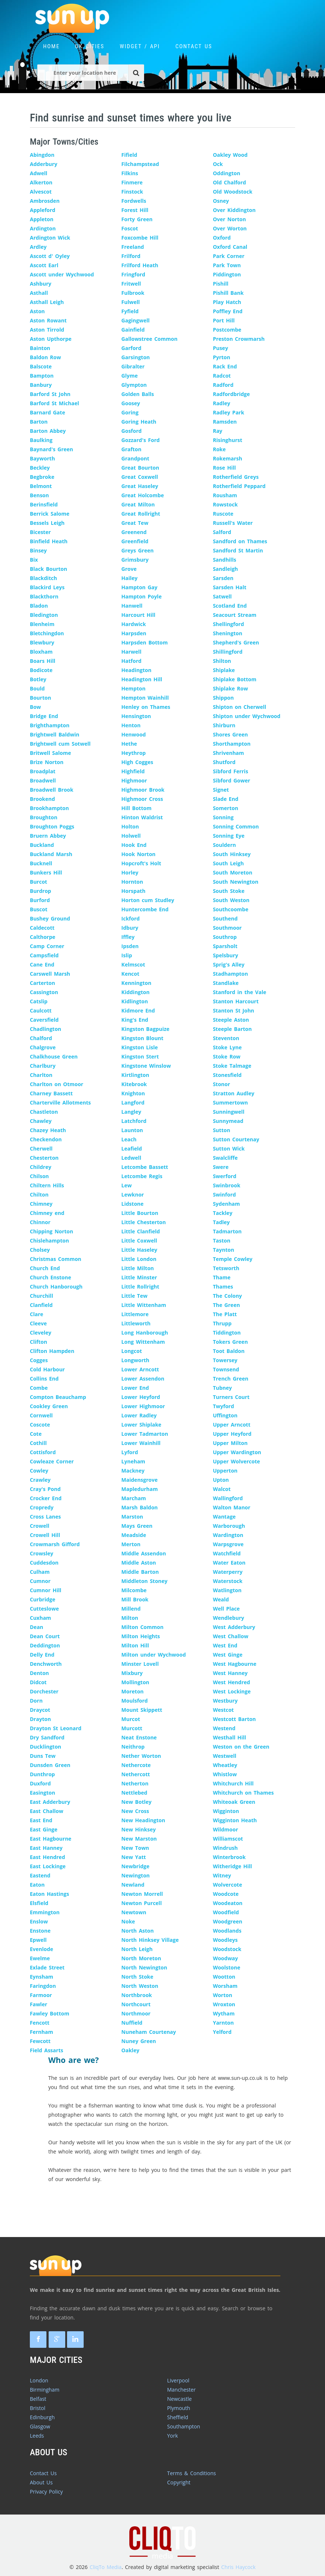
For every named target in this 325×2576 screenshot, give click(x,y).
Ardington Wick (50, 237)
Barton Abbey (48, 430)
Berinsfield (44, 504)
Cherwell (41, 1148)
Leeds (37, 2435)
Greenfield (134, 541)
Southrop (225, 936)
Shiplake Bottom (234, 679)
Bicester (40, 532)
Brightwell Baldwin (54, 734)
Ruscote (223, 513)
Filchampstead (140, 163)
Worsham (225, 1985)
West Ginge (227, 1654)
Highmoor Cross (142, 798)
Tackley (223, 1212)
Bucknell (41, 863)
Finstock (132, 191)
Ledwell (131, 1157)
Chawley (41, 1120)
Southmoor (227, 927)
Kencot (130, 973)
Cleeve (38, 1323)
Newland (132, 1884)
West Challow (230, 1636)
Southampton (183, 2426)
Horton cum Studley (147, 900)
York (172, 2435)
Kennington (136, 982)
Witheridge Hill (232, 1866)
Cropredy (41, 1507)
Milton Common (142, 1626)
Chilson (39, 1176)
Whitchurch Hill (233, 1783)
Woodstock (227, 1949)
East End (41, 1820)
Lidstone (132, 1203)
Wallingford (228, 1498)
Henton (130, 725)
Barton (39, 421)
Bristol (37, 2407)
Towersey (225, 1360)
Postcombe (227, 329)
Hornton (132, 881)
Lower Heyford (140, 1396)
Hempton (133, 688)
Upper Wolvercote (236, 1461)
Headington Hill (141, 679)
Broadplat (42, 771)
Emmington (45, 1912)
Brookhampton (49, 808)
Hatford (131, 660)
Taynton (223, 1249)
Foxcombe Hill (139, 237)
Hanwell (131, 605)
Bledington (44, 614)
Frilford (130, 255)
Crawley (40, 1479)
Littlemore (134, 1314)
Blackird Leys (47, 587)
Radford (223, 384)
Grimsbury (134, 559)
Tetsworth (226, 1268)
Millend (130, 1608)
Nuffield (131, 2022)
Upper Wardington (237, 1452)
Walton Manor (232, 1507)
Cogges (39, 1360)
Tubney (222, 1387)
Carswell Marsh (50, 973)
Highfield (132, 771)
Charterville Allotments (60, 1102)
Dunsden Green (50, 1764)
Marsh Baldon (139, 1507)
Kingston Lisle (139, 1047)
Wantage (224, 1516)
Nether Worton (141, 1755)
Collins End (44, 1378)
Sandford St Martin (238, 550)
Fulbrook (132, 292)
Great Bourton (140, 467)
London (39, 2380)
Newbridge (135, 1866)
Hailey (129, 578)
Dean (36, 1626)
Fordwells (133, 200)
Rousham (225, 495)
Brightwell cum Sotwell (60, 743)
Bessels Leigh (47, 522)
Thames (223, 1286)
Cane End (42, 964)
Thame (222, 1277)
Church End (45, 1268)
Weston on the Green (241, 1746)
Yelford (222, 2031)
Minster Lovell (139, 1663)
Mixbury (132, 1672)
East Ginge (43, 1829)
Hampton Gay (139, 587)
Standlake (226, 982)
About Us (41, 2482)
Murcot (130, 1718)
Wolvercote (227, 1884)
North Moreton (141, 1958)
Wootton (224, 1976)
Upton (221, 1479)
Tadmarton (227, 1231)
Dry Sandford (47, 1737)
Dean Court (45, 1636)
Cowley (39, 1470)
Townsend (226, 1369)
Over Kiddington (234, 209)
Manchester (181, 2389)
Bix (34, 559)
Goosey (130, 403)
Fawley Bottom (49, 2013)
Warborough (229, 1525)
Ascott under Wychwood (62, 274)
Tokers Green (230, 1341)
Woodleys (225, 1939)
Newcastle (179, 2398)
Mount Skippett (141, 1709)
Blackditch (43, 578)
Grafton (131, 449)
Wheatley (225, 1764)
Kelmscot (133, 964)
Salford (222, 532)
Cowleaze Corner (52, 1461)
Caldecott (42, 927)
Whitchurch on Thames (243, 1792)
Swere (221, 1166)
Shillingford (227, 651)
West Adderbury (234, 1626)
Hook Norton (138, 854)
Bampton (41, 375)
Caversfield (44, 1019)
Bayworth (42, 458)
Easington (42, 1792)
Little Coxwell (139, 1240)
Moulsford (134, 1700)
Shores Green (230, 734)
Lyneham (133, 1461)
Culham (40, 1571)
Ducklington (45, 1746)
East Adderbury (50, 1801)
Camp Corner (47, 946)
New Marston (139, 1838)
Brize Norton (46, 762)
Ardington (43, 228)
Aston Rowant (48, 320)
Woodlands (227, 1930)
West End (225, 1645)
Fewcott (40, 2041)
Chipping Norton (51, 1231)
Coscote (40, 1424)
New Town (135, 1847)
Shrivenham (228, 752)
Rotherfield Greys (236, 476)
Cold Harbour (47, 1369)
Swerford (225, 1176)
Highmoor (134, 780)
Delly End (42, 1654)
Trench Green (230, 1378)
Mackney (132, 1470)
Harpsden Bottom (144, 642)
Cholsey (40, 1249)
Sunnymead (228, 1120)
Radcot (222, 375)
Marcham (133, 1498)
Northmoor (135, 2013)
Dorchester (44, 1691)
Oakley (130, 2050)
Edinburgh (42, 2417)
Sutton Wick (229, 1148)
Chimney (41, 1203)
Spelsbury (225, 955)
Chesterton (44, 1157)
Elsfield (39, 1903)
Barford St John (50, 394)
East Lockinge (48, 1866)
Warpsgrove (228, 1544)
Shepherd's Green (236, 642)
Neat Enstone (139, 1737)
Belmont (41, 486)
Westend (224, 1728)
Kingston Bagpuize (145, 1028)
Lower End (135, 1387)
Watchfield (227, 1553)
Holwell (130, 835)
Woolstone (226, 1967)
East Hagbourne (50, 1838)
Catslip (39, 1001)
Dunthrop (42, 1774)
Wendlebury (228, 1617)
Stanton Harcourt (236, 1001)
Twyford (223, 1406)
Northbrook (136, 1995)
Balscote (41, 366)
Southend (225, 918)
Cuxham (40, 1617)
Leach (128, 1139)
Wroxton (224, 2004)
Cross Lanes (45, 1516)
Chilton (39, 1194)
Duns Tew (43, 1755)
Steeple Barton (232, 1028)
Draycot (40, 1709)
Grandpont (135, 458)
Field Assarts (46, 2050)
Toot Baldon (229, 1350)
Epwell (38, 1939)
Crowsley (41, 1553)
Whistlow (225, 1774)
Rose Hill (224, 467)
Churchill (41, 1295)
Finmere (132, 182)
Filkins (129, 173)
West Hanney (230, 1672)
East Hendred (47, 1857)
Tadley (221, 1222)
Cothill (38, 1442)
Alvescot (41, 191)
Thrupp (222, 1323)
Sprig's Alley (229, 964)
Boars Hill (42, 660)
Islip (126, 955)
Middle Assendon (143, 1553)
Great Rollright (140, 513)
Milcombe (134, 1590)
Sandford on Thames (240, 541)
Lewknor (132, 1194)
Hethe (129, 743)
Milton (129, 1617)
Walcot (222, 1488)
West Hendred (231, 1682)
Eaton (37, 1884)
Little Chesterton (143, 1222)
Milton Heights (140, 1636)
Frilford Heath (139, 265)
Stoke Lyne (227, 1047)
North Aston (137, 1930)
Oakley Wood (230, 154)
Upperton (225, 1470)
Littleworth (135, 1323)
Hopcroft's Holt (141, 863)
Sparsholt (225, 946)
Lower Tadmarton (144, 1433)
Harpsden (133, 633)
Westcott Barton (234, 1718)
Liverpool (178, 2380)
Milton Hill (135, 1645)
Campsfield (44, 955)
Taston (221, 1240)
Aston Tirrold (47, 329)
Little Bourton (139, 1212)
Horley (129, 872)
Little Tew (134, 1295)
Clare (36, 1314)
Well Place (226, 1608)
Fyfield (130, 311)
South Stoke (229, 890)
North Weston (139, 1985)
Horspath (133, 890)
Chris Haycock (238, 2566)
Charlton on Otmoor (56, 1084)
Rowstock (225, 504)
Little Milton (137, 1268)
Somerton (225, 808)
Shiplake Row (230, 688)
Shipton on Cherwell (239, 706)
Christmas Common (55, 1258)
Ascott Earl (44, 265)
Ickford (130, 918)
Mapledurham (139, 1488)
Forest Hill (134, 209)
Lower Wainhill (140, 1442)
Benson (39, 495)
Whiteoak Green (234, 1801)
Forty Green (137, 219)
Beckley (40, 467)
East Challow (46, 1811)
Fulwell (130, 301)
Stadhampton (230, 973)
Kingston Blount (142, 1038)
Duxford (40, 1783)
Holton (130, 826)
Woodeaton (227, 1903)
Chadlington (45, 1028)
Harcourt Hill (138, 614)
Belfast (38, 2398)
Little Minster (139, 1277)
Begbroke (42, 476)
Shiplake (224, 670)
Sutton (221, 1130)
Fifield (129, 154)
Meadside (133, 1534)
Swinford (224, 1194)
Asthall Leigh (47, 301)
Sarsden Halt (230, 587)
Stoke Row (227, 1056)
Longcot (131, 1350)
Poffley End (227, 311)
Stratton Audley (234, 1093)
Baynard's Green (51, 449)
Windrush (225, 1847)
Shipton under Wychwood (246, 716)
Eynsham (41, 1976)
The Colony (227, 1295)
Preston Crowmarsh (239, 338)
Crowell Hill (45, 1534)
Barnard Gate (47, 412)
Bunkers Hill (46, 872)
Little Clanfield (140, 1231)
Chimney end (47, 1212)
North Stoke (137, 1976)
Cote (36, 1433)
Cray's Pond (45, 1488)
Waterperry (228, 1571)
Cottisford (43, 1452)
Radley (221, 403)
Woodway (225, 1958)
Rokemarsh (227, 458)
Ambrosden (45, 200)
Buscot (39, 909)
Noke (128, 1921)
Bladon (39, 605)
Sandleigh (225, 568)
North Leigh (137, 1949)
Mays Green (136, 1525)
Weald (221, 1599)
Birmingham (44, 2389)
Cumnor (40, 1580)
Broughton (43, 817)
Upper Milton (230, 1442)
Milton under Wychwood (153, 1654)
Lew (126, 1185)
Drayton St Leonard (55, 1728)
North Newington (144, 1967)
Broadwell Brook (51, 789)
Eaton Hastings (49, 1893)
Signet (221, 789)
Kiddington (135, 992)
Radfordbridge (231, 394)
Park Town (227, 265)
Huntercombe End (144, 909)
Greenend (134, 532)
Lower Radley (139, 1415)
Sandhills (224, 559)
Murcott (131, 1728)
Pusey (220, 347)
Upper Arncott (232, 1424)
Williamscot (228, 1838)
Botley (38, 679)
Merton (130, 1544)
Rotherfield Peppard (239, 486)
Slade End (225, 798)
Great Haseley (139, 486)
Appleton (41, 219)
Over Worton (230, 228)
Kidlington (134, 1001)
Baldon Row (45, 357)
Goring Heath (138, 421)
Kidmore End (138, 1010)
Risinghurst (227, 440)
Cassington (44, 992)
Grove (128, 568)
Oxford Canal (230, 246)
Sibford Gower (231, 780)
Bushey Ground (50, 918)
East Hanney (46, 1847)
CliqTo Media (106, 2566)
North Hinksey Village (150, 1939)
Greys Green (137, 550)
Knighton (133, 1093)
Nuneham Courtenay (148, 2031)
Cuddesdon (44, 1562)
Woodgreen (227, 1921)
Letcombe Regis (141, 1176)
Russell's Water (233, 522)
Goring (130, 412)
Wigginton (226, 1811)
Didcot (38, 1682)
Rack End (225, 366)
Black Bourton (48, 568)
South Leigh (228, 863)
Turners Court (231, 1396)
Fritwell (131, 283)
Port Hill (224, 320)
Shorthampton (232, 743)
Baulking (41, 440)
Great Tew (134, 522)
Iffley (127, 936)
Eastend (40, 1875)
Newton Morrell (142, 1893)
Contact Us (43, 2473)
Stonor (221, 1084)
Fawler (38, 2004)
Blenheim (42, 624)
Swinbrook (226, 1185)
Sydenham (226, 1203)
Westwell (225, 1755)
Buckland (42, 844)
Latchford (133, 1120)
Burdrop (40, 890)
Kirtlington (135, 1074)
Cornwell (41, 1415)
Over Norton (229, 219)
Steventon (226, 1038)
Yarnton (223, 2022)
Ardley (38, 246)
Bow (35, 706)
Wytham (224, 2013)
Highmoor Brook (142, 789)
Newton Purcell (141, 1903)
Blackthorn (44, 596)
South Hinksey (232, 854)
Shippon (223, 697)
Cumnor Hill (45, 1590)
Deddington (45, 1645)
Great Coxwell (139, 476)
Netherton (134, 1783)
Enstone (40, 1930)
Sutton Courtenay (236, 1139)
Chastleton (44, 1111)
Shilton (222, 660)
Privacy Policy (46, 2491)
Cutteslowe (44, 1608)
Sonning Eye (229, 835)
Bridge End (44, 716)
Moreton (132, 1691)
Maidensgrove (139, 1479)
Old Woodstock (232, 191)
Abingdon (42, 154)
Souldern (224, 844)
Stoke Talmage (232, 1065)
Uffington (225, 1415)
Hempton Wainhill (145, 697)
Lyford (129, 1452)
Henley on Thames (145, 706)
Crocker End (46, 1498)
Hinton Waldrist (142, 817)
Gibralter (132, 366)
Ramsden (225, 421)
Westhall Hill (229, 1737)
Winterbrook (229, 1857)
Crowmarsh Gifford (55, 1544)
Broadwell (43, 780)
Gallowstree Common (149, 338)
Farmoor (41, 1995)
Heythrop (133, 752)
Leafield (131, 1148)
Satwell (222, 596)
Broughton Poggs (52, 826)
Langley (131, 1111)
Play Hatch (227, 301)
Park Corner (229, 255)
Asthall (39, 292)
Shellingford (228, 624)
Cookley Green (49, 1406)
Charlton (41, 1074)
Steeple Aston (231, 1019)
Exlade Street (47, 1967)
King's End (134, 1019)
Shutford (224, 762)
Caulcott (41, 1010)
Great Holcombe (142, 495)
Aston (37, 311)
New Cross (135, 1811)
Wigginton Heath (235, 1820)
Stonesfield (227, 1074)
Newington (135, 1875)
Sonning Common (236, 826)
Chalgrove (43, 1047)
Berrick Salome (49, 513)
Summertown (230, 1102)
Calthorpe (42, 936)
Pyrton (221, 357)
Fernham (41, 2031)
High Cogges (137, 762)
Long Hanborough (144, 1332)
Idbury (129, 927)
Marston (132, 1516)
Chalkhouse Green (54, 1056)
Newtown (133, 1912)
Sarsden (223, 578)
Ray (218, 430)
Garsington (135, 357)
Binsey (38, 550)
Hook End (133, 844)
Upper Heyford (232, 1433)
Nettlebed (134, 1792)
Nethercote (136, 1764)
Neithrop (132, 1746)
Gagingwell (135, 320)
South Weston (231, 900)
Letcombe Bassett (144, 1166)
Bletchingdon (47, 633)
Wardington (228, 1534)
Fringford (133, 274)
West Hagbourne (234, 1663)
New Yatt (133, 1857)
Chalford (41, 1038)
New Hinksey (138, 1829)
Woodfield (226, 1912)
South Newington (235, 881)
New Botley (136, 1801)
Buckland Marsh (51, 854)
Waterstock (227, 1580)
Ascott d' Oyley (50, 255)
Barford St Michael (54, 403)
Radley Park (228, 412)
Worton (223, 1995)
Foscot (129, 228)
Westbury (225, 1700)
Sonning (223, 817)
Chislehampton (49, 1240)
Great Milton (138, 504)
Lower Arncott (140, 1369)
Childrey (40, 1166)
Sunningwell (229, 1111)
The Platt (225, 1314)
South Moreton (232, 872)
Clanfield (41, 1304)
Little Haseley (139, 1249)
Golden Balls (137, 394)
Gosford (131, 430)
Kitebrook (134, 1084)
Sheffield (177, 2417)
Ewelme (40, 1958)
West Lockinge (232, 1691)
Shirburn (224, 725)
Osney (221, 200)
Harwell (131, 651)
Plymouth (179, 2407)
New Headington (143, 1820)
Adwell (38, 173)
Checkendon (46, 1139)
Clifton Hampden (52, 1350)
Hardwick (133, 624)
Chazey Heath (48, 1130)
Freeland (132, 246)
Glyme (129, 375)
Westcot (223, 1709)
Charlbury (43, 1065)
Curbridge (42, 1599)
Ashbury (40, 283)
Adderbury (43, 163)
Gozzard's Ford (140, 440)
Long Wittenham (143, 1341)
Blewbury (42, 642)
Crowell (39, 1525)
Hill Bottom (136, 808)
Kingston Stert (140, 1056)
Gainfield (132, 329)
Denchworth (46, 1663)
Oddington (226, 173)
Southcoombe (230, 909)
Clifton (38, 1341)
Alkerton (41, 182)
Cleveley (40, 1332)
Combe (39, 1387)
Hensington (136, 716)
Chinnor (40, 1222)
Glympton (134, 384)
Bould (37, 688)
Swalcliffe (225, 1157)
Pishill (220, 283)
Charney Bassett (51, 1093)
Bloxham (41, 651)
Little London (138, 1258)
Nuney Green (138, 2041)
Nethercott (135, 1774)
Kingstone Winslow (146, 1065)
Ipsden (130, 946)
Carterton (42, 982)
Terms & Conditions (191, 2473)
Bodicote (41, 670)
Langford (132, 1102)
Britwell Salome (50, 752)
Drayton (40, 1718)
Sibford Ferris (230, 771)
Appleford (42, 209)
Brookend (42, 798)
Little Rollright (140, 1286)
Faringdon (43, 1985)
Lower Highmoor (143, 1406)
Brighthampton (49, 725)
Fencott (39, 2022)
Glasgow (40, 2426)
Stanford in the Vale (239, 992)
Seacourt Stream (234, 614)
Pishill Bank (228, 292)
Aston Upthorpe (50, 338)
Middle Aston (138, 1562)
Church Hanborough (56, 1286)
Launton (132, 1130)
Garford (131, 347)
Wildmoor (225, 1829)
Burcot (38, 881)
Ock (218, 163)
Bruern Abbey (48, 835)
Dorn (36, 1700)
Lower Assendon (142, 1378)
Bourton (40, 697)
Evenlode (41, 1949)
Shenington (227, 633)
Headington (136, 670)
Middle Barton (140, 1571)
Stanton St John (233, 1010)
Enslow (39, 1921)
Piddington (227, 274)
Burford (40, 900)
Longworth (135, 1360)
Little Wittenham (143, 1304)
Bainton (40, 347)
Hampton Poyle (141, 596)
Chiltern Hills (47, 1185)
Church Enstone (50, 1277)
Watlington (227, 1590)
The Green (226, 1304)
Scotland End (230, 605)
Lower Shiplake (141, 1424)
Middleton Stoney (144, 1580)
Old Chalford (229, 182)
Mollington (135, 1682)
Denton (39, 1672)
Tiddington (227, 1332)
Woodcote (226, 1893)
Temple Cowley (232, 1258)
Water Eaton (229, 1562)
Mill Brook (134, 1599)
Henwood (133, 734)
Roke (219, 449)
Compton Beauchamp (58, 1396)
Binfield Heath (48, 541)
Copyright (179, 2482)
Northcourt (135, 2004)
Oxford (222, 237)
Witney (222, 1875)
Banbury (41, 384)
